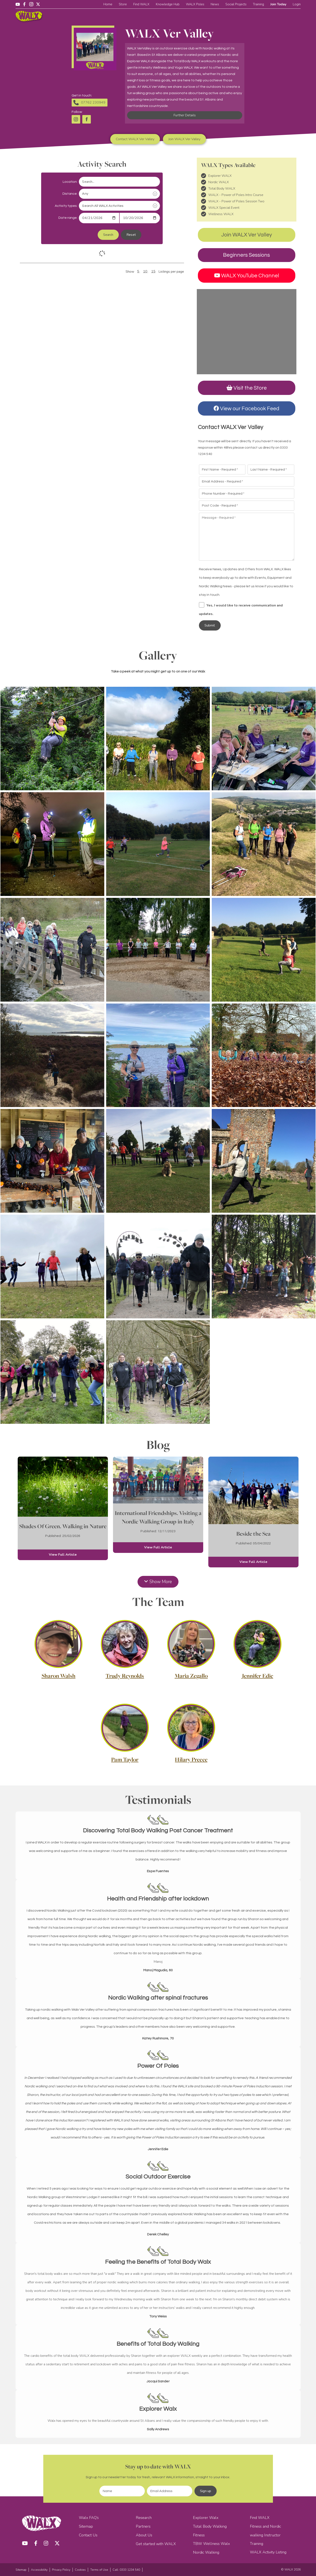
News (215, 4)
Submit (209, 625)
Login (297, 4)
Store (123, 4)
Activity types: (66, 205)
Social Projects (235, 4)
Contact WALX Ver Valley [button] (135, 139)
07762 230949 (88, 103)
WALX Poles (195, 4)
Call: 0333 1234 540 (126, 2570)
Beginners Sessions (246, 255)
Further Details (185, 115)
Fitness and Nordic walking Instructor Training (265, 2535)
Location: (70, 181)
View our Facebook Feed (246, 408)
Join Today (278, 4)
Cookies (80, 2570)
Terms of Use (99, 2570)
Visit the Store (246, 388)
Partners (143, 2526)
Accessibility (39, 2570)
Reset (131, 234)
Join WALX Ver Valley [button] (184, 139)
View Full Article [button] (63, 1554)
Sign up (205, 2491)
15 (153, 271)
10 (145, 271)
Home (107, 4)
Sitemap (86, 2526)
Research (144, 2517)
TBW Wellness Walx (211, 2543)
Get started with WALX (156, 2543)
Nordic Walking (206, 2552)
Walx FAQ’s (89, 2517)
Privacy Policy (61, 2570)
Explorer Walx (205, 2517)
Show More (158, 1581)
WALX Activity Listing (268, 2552)
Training (258, 4)
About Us (144, 2535)
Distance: (70, 193)
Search (108, 234)
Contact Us (88, 2535)
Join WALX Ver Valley (246, 235)
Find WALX (141, 4)
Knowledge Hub (168, 4)
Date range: (67, 217)
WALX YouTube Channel (246, 275)
